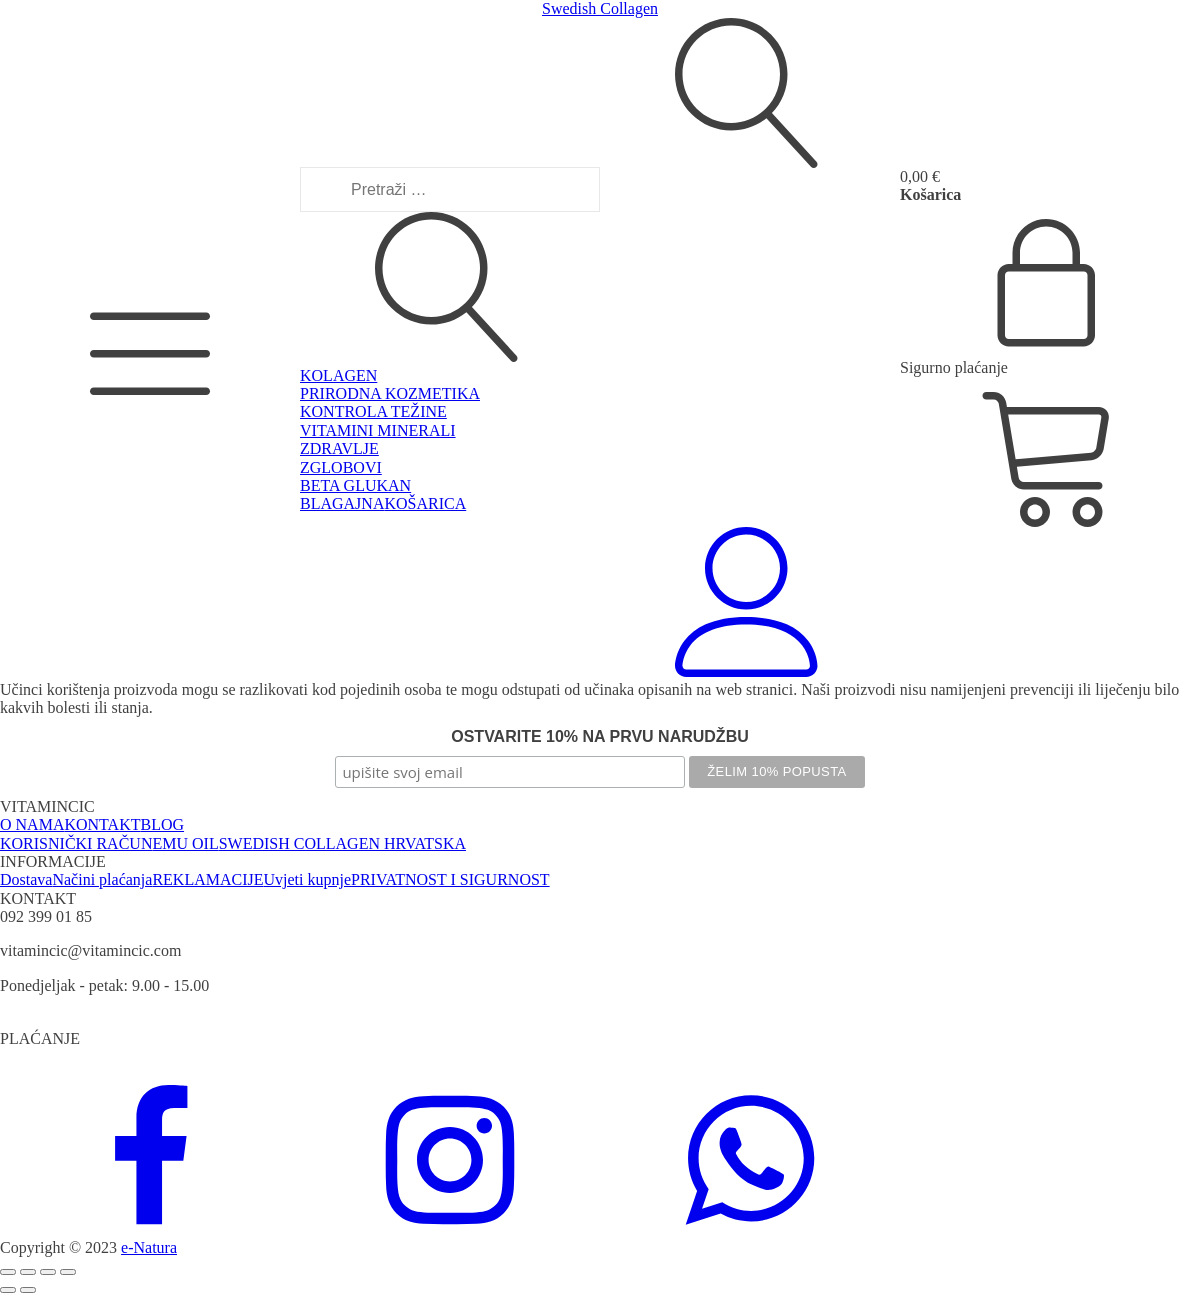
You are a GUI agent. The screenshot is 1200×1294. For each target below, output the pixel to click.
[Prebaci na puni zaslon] (28, 1272)
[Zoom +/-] (8, 1272)
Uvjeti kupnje (308, 879)
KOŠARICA (425, 503)
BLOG (163, 824)
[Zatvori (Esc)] (68, 1272)
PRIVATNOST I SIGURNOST (450, 879)
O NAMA (32, 824)
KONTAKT (102, 824)
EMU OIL (185, 843)
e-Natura (149, 1247)
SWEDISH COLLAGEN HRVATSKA (342, 843)
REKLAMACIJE (207, 879)
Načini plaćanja (102, 879)
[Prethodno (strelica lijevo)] (8, 1290)
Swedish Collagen (600, 8)
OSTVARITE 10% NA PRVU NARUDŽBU (600, 736)
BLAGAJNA (342, 503)
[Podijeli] (48, 1272)
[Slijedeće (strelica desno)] (28, 1290)
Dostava (26, 879)
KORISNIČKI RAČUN (76, 843)
